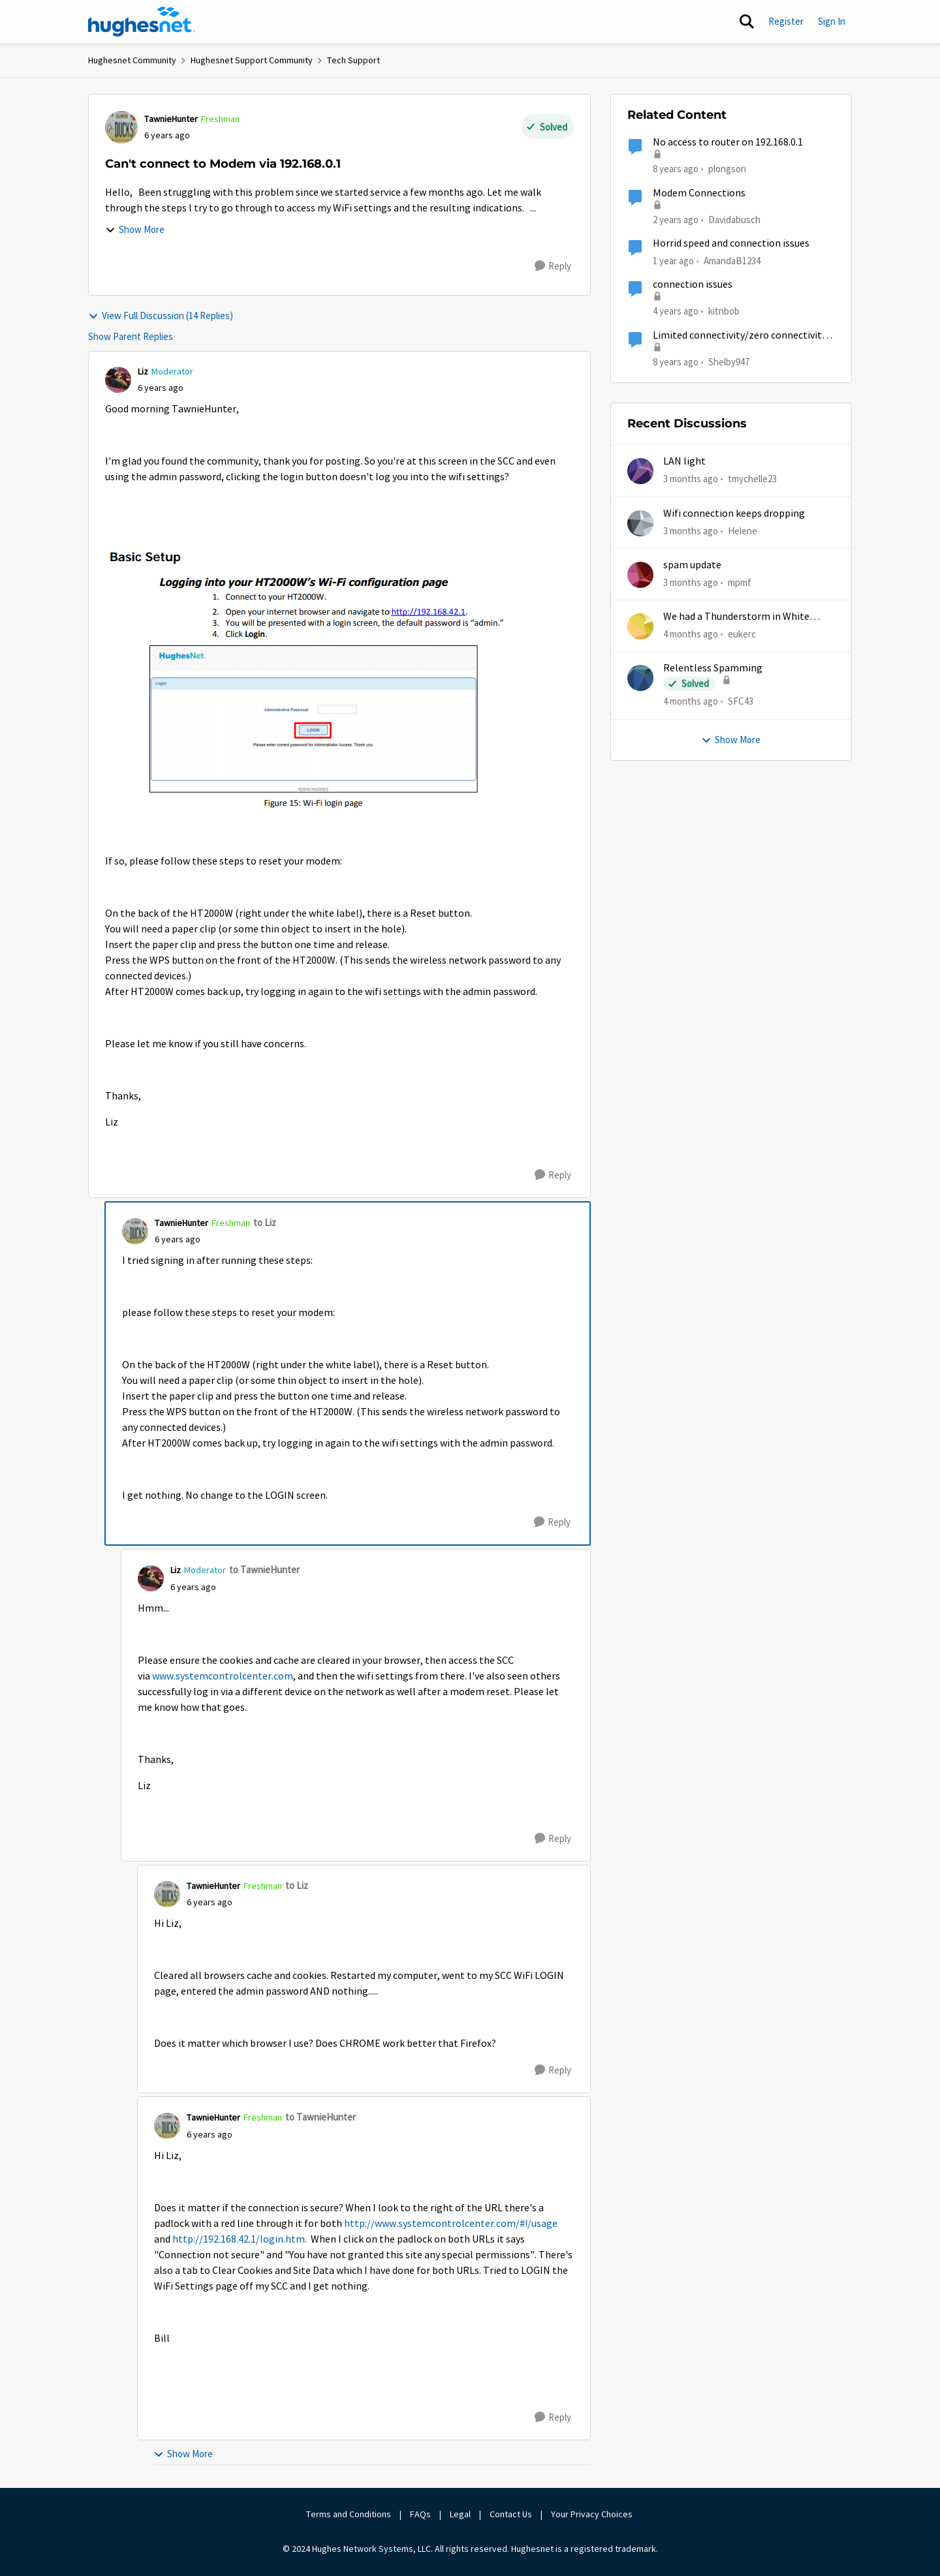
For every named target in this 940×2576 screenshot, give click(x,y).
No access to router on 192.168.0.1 (728, 142)
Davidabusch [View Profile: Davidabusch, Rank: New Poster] (734, 219)
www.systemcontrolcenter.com (222, 1676)
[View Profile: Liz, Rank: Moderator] (118, 380)
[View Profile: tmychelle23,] (640, 471)
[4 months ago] (690, 634)
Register (786, 21)
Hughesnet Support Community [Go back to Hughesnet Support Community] (252, 60)
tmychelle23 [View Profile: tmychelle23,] (752, 478)
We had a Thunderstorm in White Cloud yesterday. (736, 617)
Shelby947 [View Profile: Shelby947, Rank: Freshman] (728, 361)
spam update (692, 565)
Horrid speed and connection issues (731, 243)
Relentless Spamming (712, 668)
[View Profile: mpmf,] (640, 575)
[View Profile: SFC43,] (640, 678)
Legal (460, 2514)
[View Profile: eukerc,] (640, 626)
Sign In (831, 21)
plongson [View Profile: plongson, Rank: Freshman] (727, 168)
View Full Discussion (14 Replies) (160, 315)
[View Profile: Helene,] (640, 523)
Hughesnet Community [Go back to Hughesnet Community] (132, 60)
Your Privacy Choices (592, 2514)
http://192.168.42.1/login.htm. (240, 2239)
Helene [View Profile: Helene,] (742, 530)
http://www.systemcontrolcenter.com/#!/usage (450, 2223)
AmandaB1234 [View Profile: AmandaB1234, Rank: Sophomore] (732, 260)
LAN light (684, 461)
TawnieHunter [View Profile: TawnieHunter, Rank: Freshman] (171, 119)
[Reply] (553, 266)
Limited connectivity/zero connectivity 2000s (739, 336)
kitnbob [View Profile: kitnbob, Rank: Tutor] (724, 311)
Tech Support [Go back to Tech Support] (353, 60)
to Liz (264, 1222)
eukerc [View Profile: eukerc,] (742, 634)
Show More (134, 229)
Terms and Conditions (348, 2514)
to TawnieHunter (264, 1569)
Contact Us (511, 2514)
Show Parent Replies (130, 336)
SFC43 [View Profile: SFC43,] (740, 701)
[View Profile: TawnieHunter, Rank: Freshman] (121, 127)
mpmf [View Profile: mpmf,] (739, 582)
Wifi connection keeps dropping (734, 513)
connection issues (692, 284)
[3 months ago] (690, 479)
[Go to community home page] (141, 22)
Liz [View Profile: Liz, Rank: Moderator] (143, 371)
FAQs (420, 2514)
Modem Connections (699, 193)
